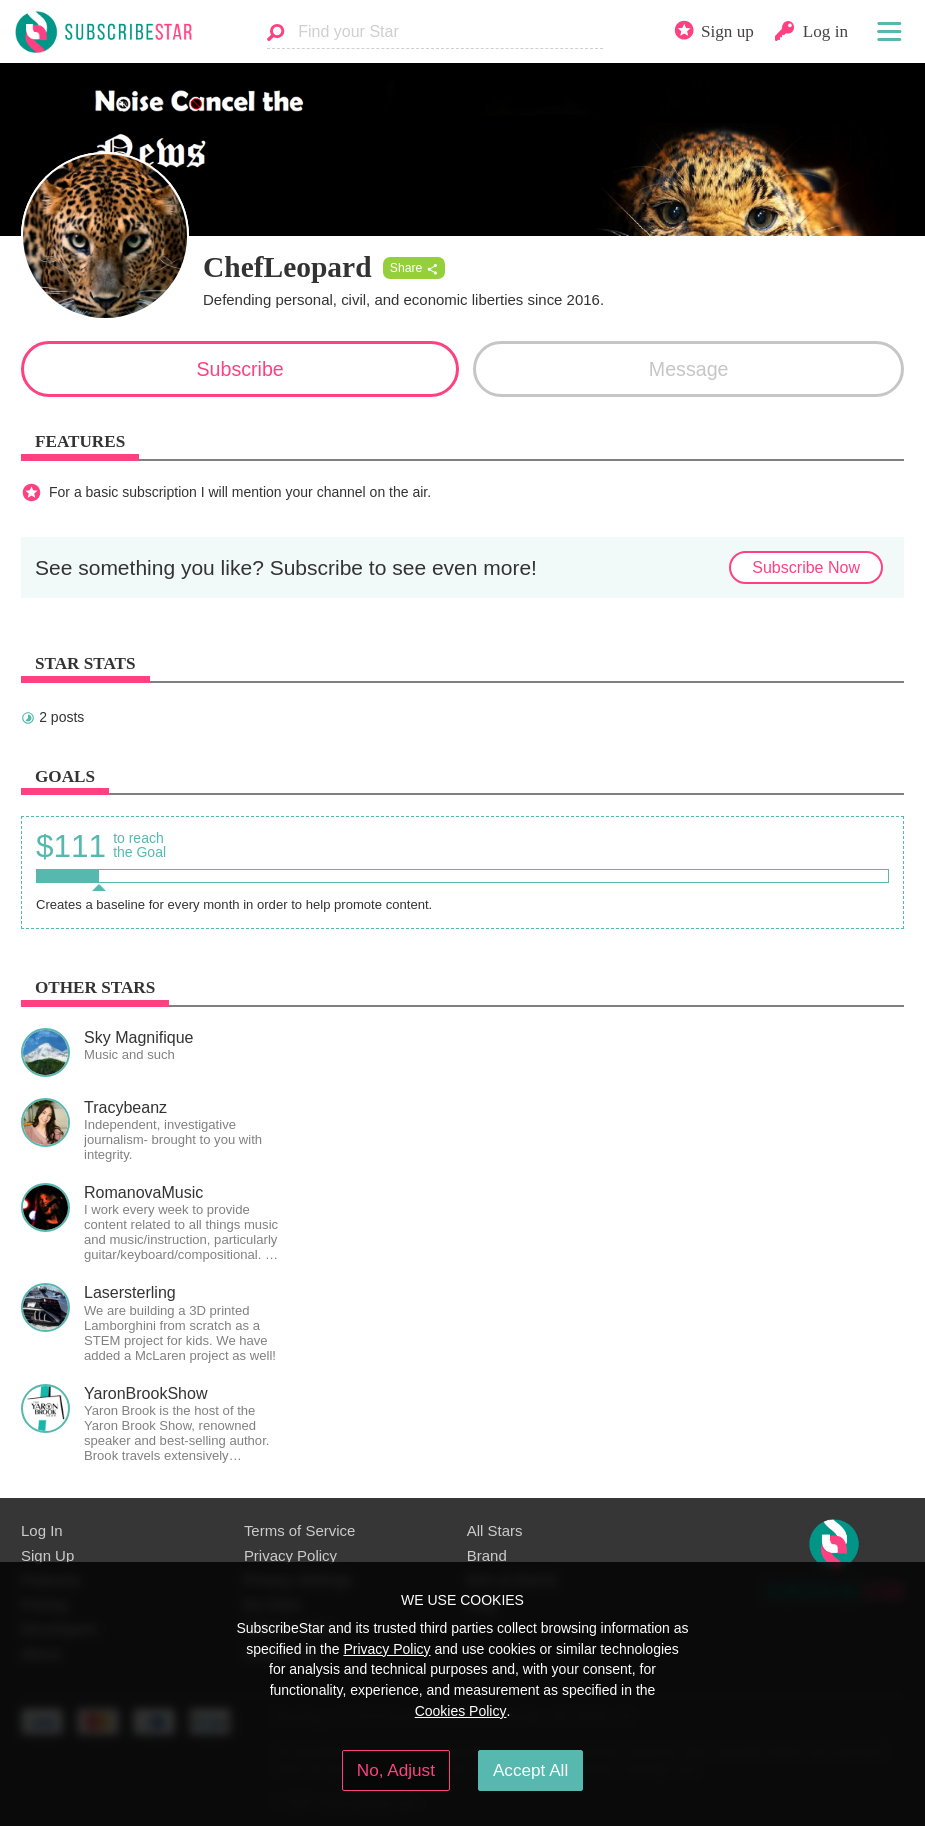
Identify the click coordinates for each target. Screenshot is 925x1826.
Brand (487, 1555)
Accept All (530, 1770)
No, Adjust (396, 1770)
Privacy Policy (290, 1555)
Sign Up (47, 1555)
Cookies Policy (461, 1711)
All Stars (495, 1530)
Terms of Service (299, 1530)
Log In (42, 1530)
